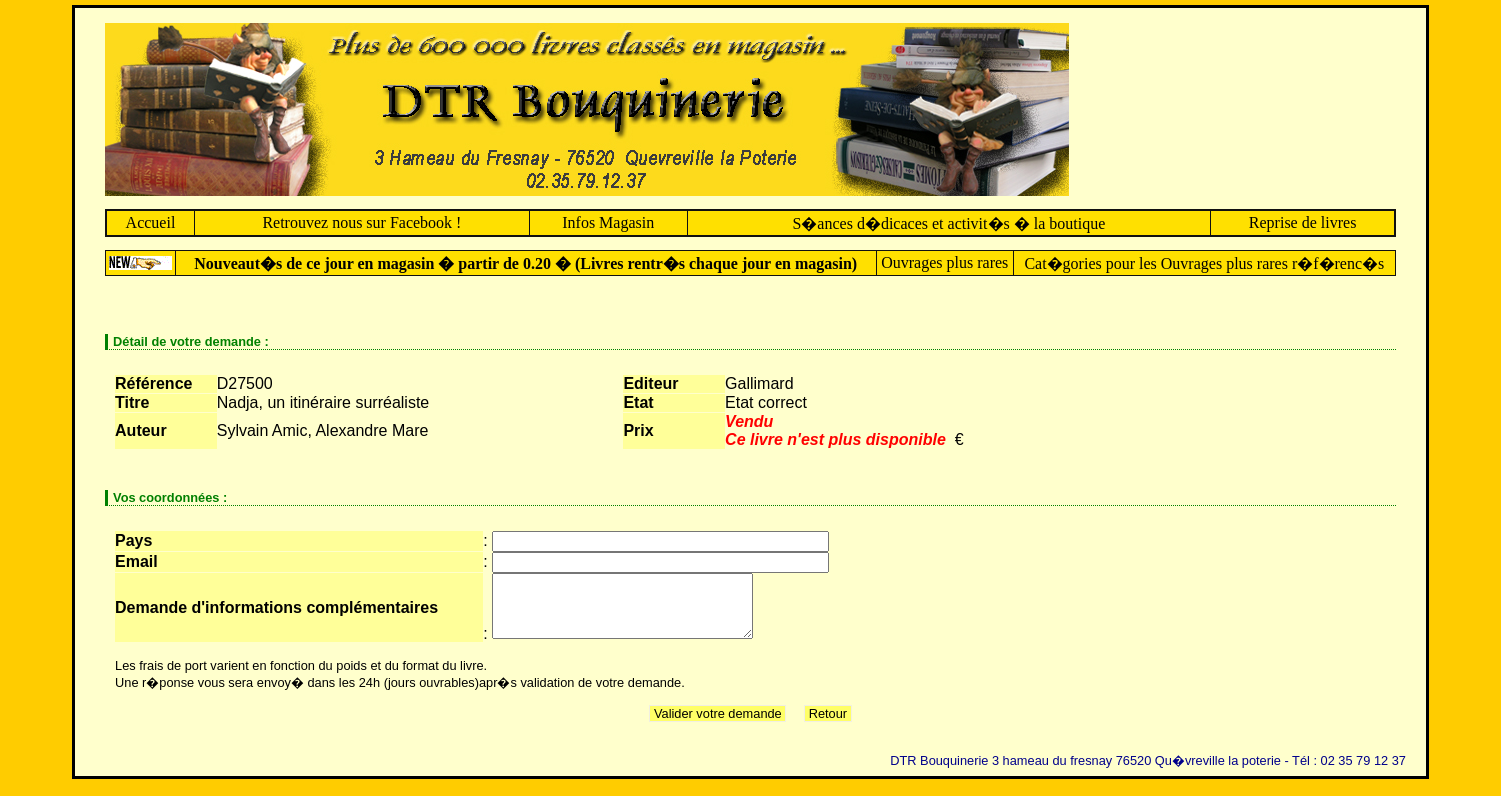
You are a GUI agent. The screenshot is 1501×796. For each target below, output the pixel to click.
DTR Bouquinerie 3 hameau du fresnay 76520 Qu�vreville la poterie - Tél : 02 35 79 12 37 (1148, 772)
